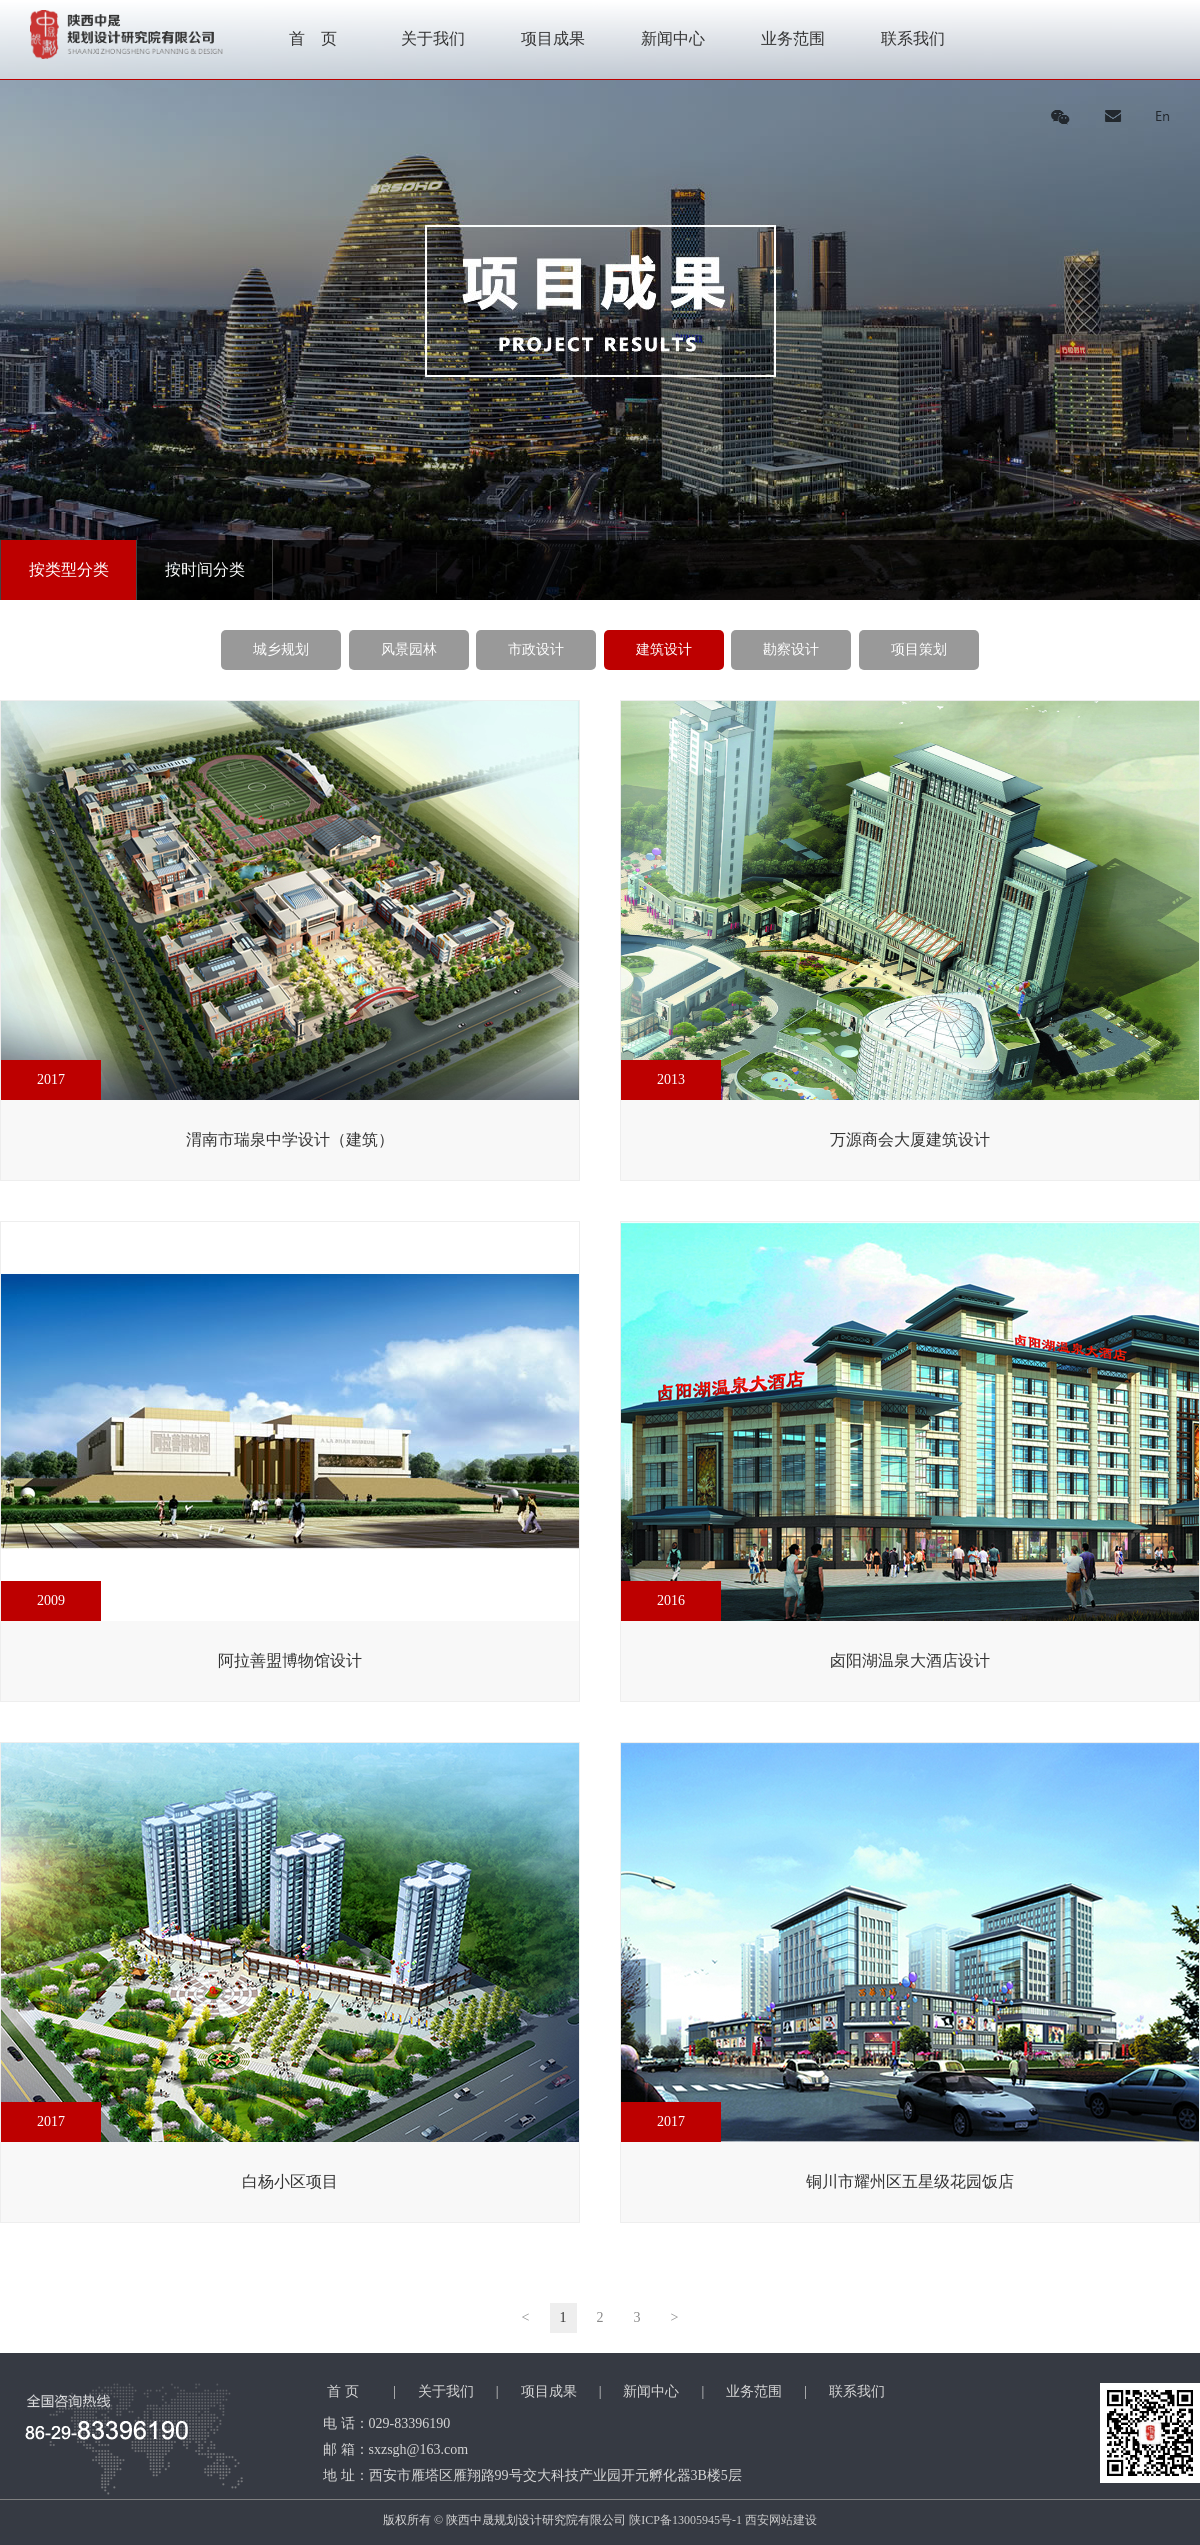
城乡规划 (281, 649)
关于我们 (433, 38)
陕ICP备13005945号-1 (685, 2520)
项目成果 (553, 38)
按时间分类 (205, 569)
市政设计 (536, 649)
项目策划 (919, 649)
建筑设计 (664, 649)
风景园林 (409, 649)
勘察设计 (791, 649)
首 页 (313, 38)
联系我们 (913, 38)
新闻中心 (673, 38)
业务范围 (793, 38)
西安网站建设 (781, 2520)
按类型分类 (69, 569)
